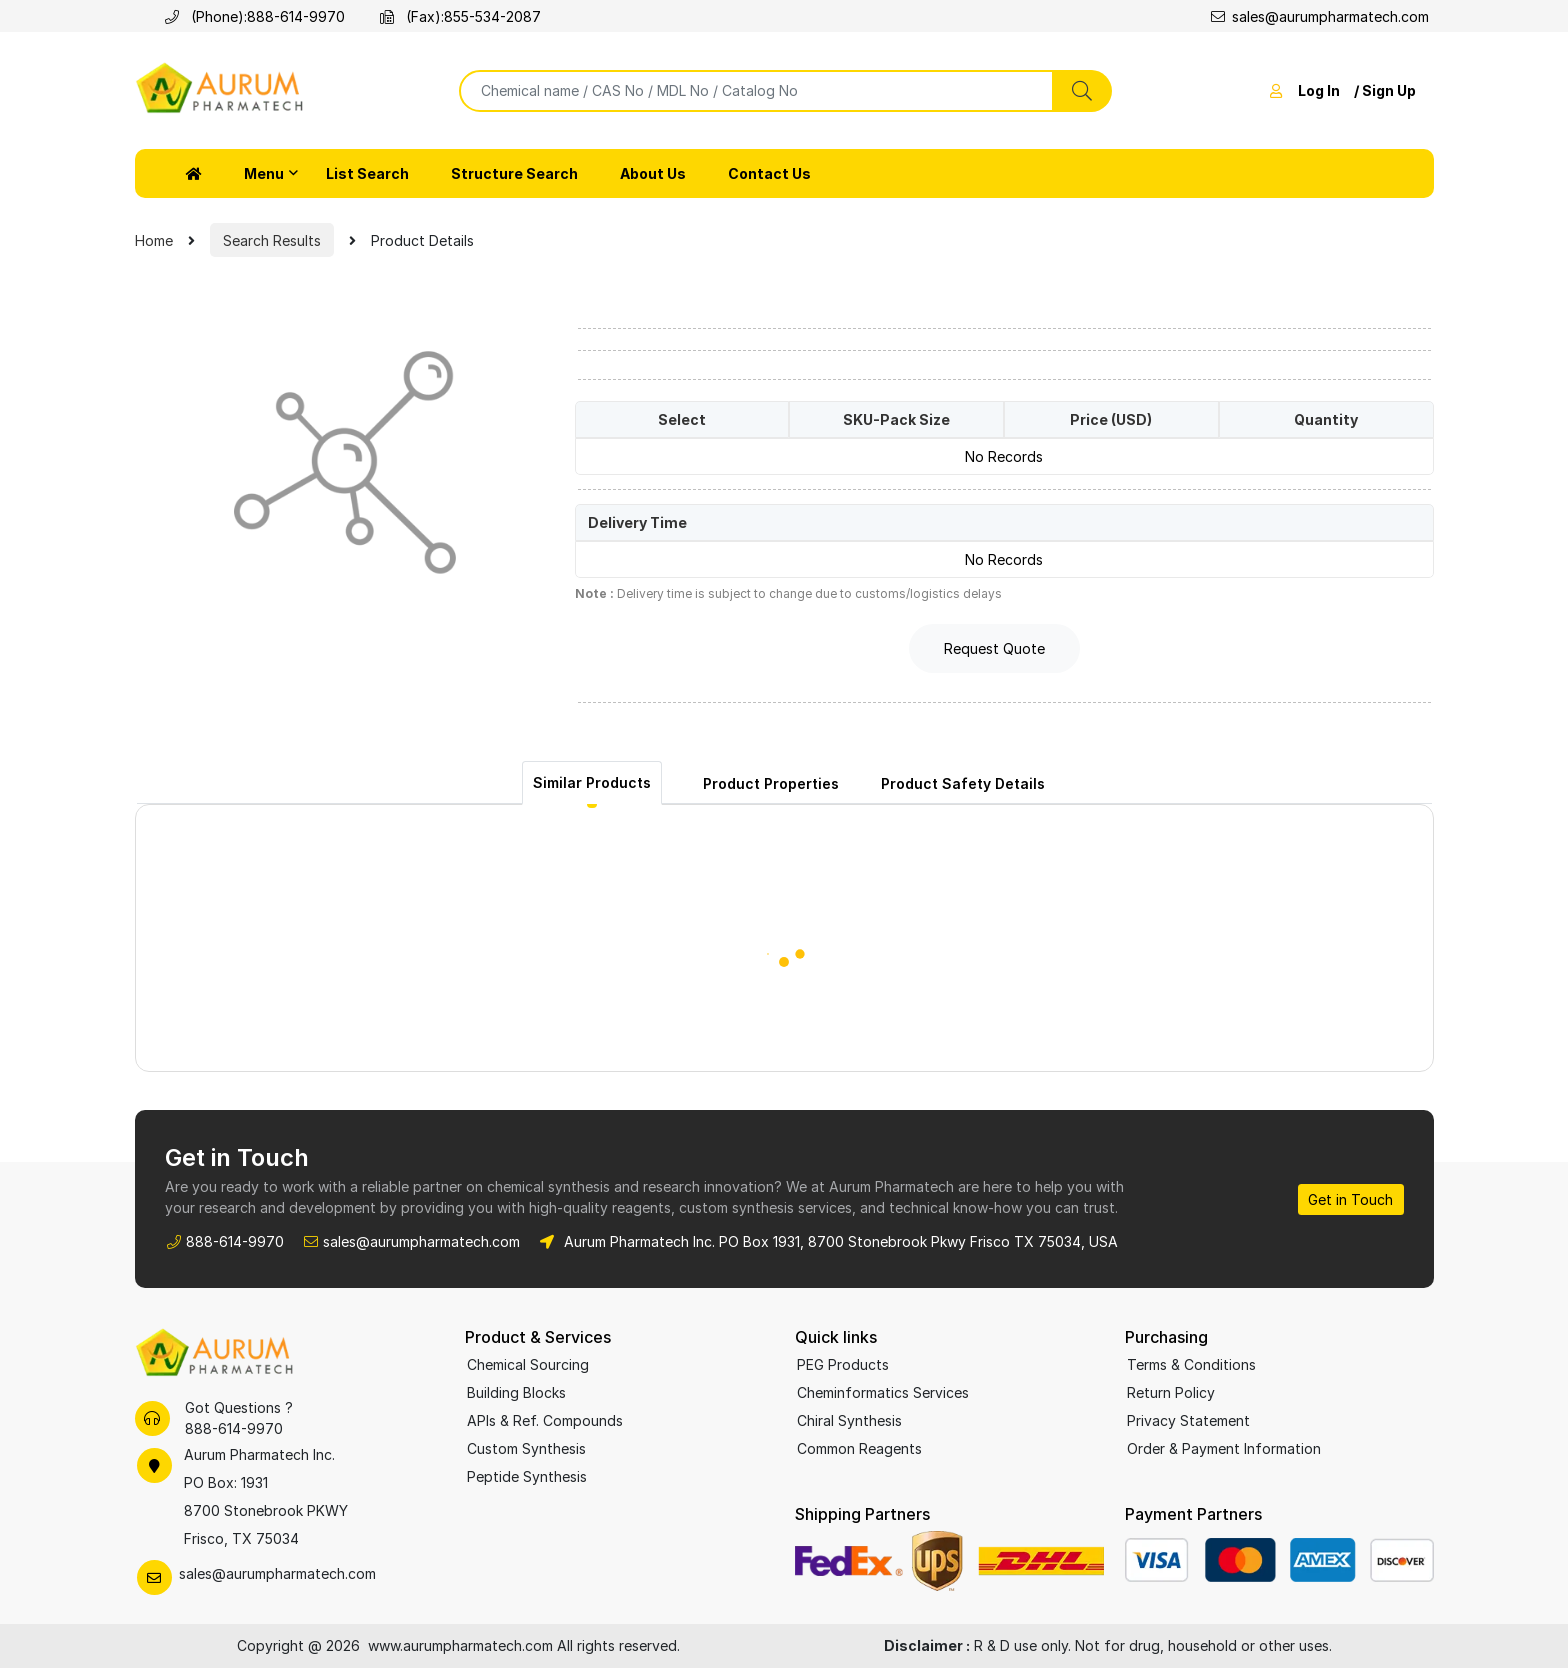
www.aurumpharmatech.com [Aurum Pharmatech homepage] (462, 1645)
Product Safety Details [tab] (963, 783)
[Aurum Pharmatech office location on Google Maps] (289, 1497)
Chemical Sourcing (528, 1364)
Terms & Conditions (1191, 1364)
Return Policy (1171, 1392)
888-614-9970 (296, 16)
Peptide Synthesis (527, 1476)
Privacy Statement (1188, 1420)
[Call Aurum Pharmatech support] (152, 1418)
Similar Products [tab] (592, 782)
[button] (194, 173)
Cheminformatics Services (883, 1392)
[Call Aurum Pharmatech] (175, 16)
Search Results (272, 240)
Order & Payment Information (1224, 1448)
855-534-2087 (492, 16)
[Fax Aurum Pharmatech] (390, 16)
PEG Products (843, 1364)
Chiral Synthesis (849, 1420)
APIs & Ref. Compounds (545, 1420)
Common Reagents (859, 1448)
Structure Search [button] (514, 173)
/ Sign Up (1385, 90)
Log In (1319, 90)
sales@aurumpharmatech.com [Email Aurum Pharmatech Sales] (421, 1241)
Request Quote (994, 648)
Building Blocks (516, 1392)
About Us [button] (653, 173)
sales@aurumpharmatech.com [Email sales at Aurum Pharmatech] (1320, 16)
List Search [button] (367, 173)
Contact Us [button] (769, 173)
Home (154, 240)
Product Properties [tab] (771, 783)
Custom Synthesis (526, 1448)
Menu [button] (264, 173)
